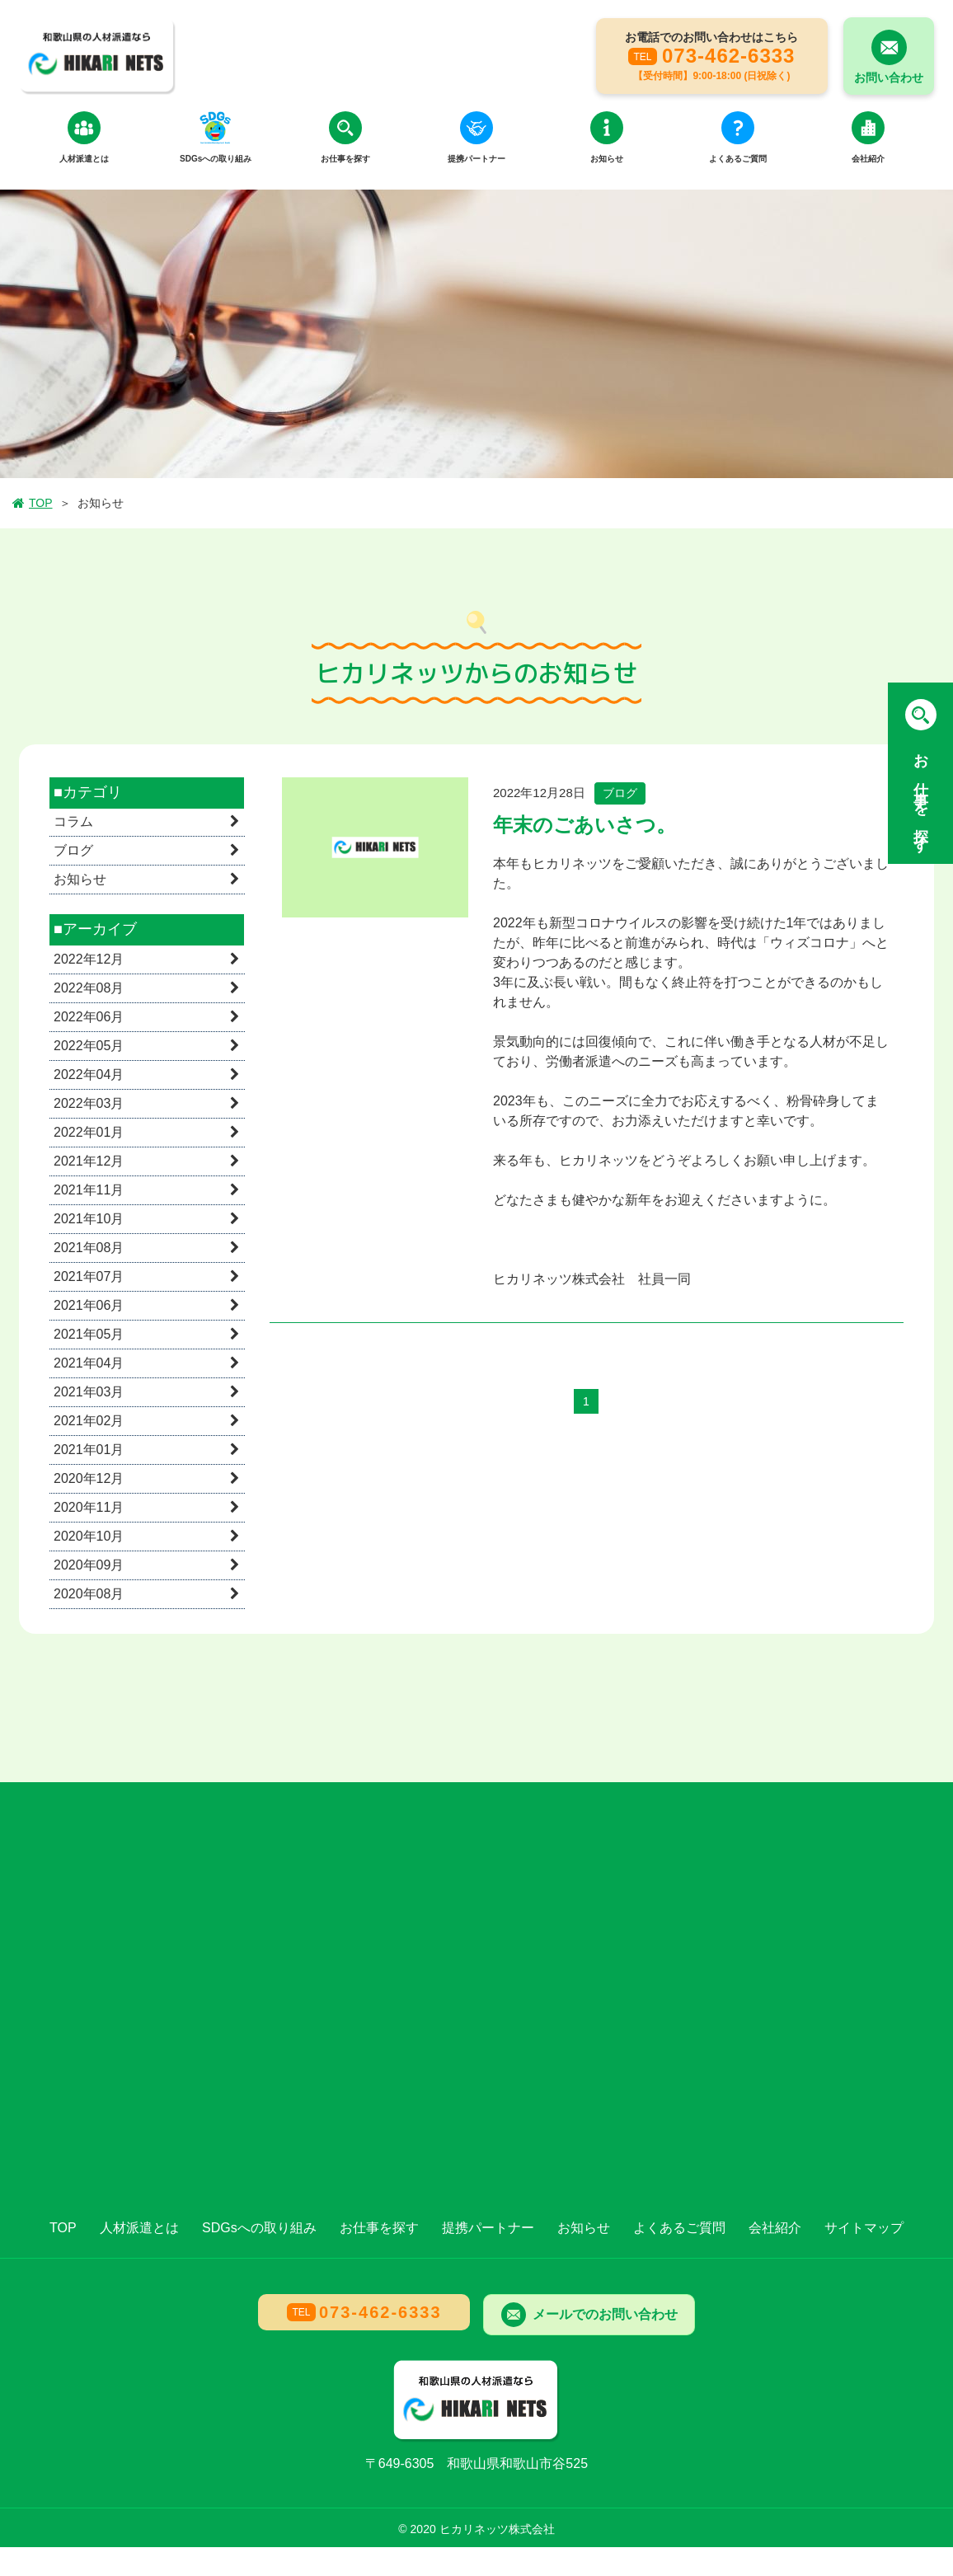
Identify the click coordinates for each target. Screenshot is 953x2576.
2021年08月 (89, 1248)
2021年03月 (89, 1393)
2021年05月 (89, 1335)
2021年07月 (89, 1277)
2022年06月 (89, 1018)
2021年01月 (89, 1450)
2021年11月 (89, 1191)
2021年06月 (89, 1306)
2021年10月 (89, 1220)
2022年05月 (89, 1046)
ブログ (73, 852)
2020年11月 (89, 1508)
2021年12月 (89, 1162)
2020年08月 (89, 1595)
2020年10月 (89, 1537)
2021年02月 (89, 1422)
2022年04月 (89, 1075)
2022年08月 (89, 989)
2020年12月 (89, 1479)
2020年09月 (89, 1566)
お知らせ (80, 881)
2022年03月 (89, 1104)
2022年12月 (89, 960)
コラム (73, 823)
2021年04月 (89, 1364)
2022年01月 (89, 1133)
